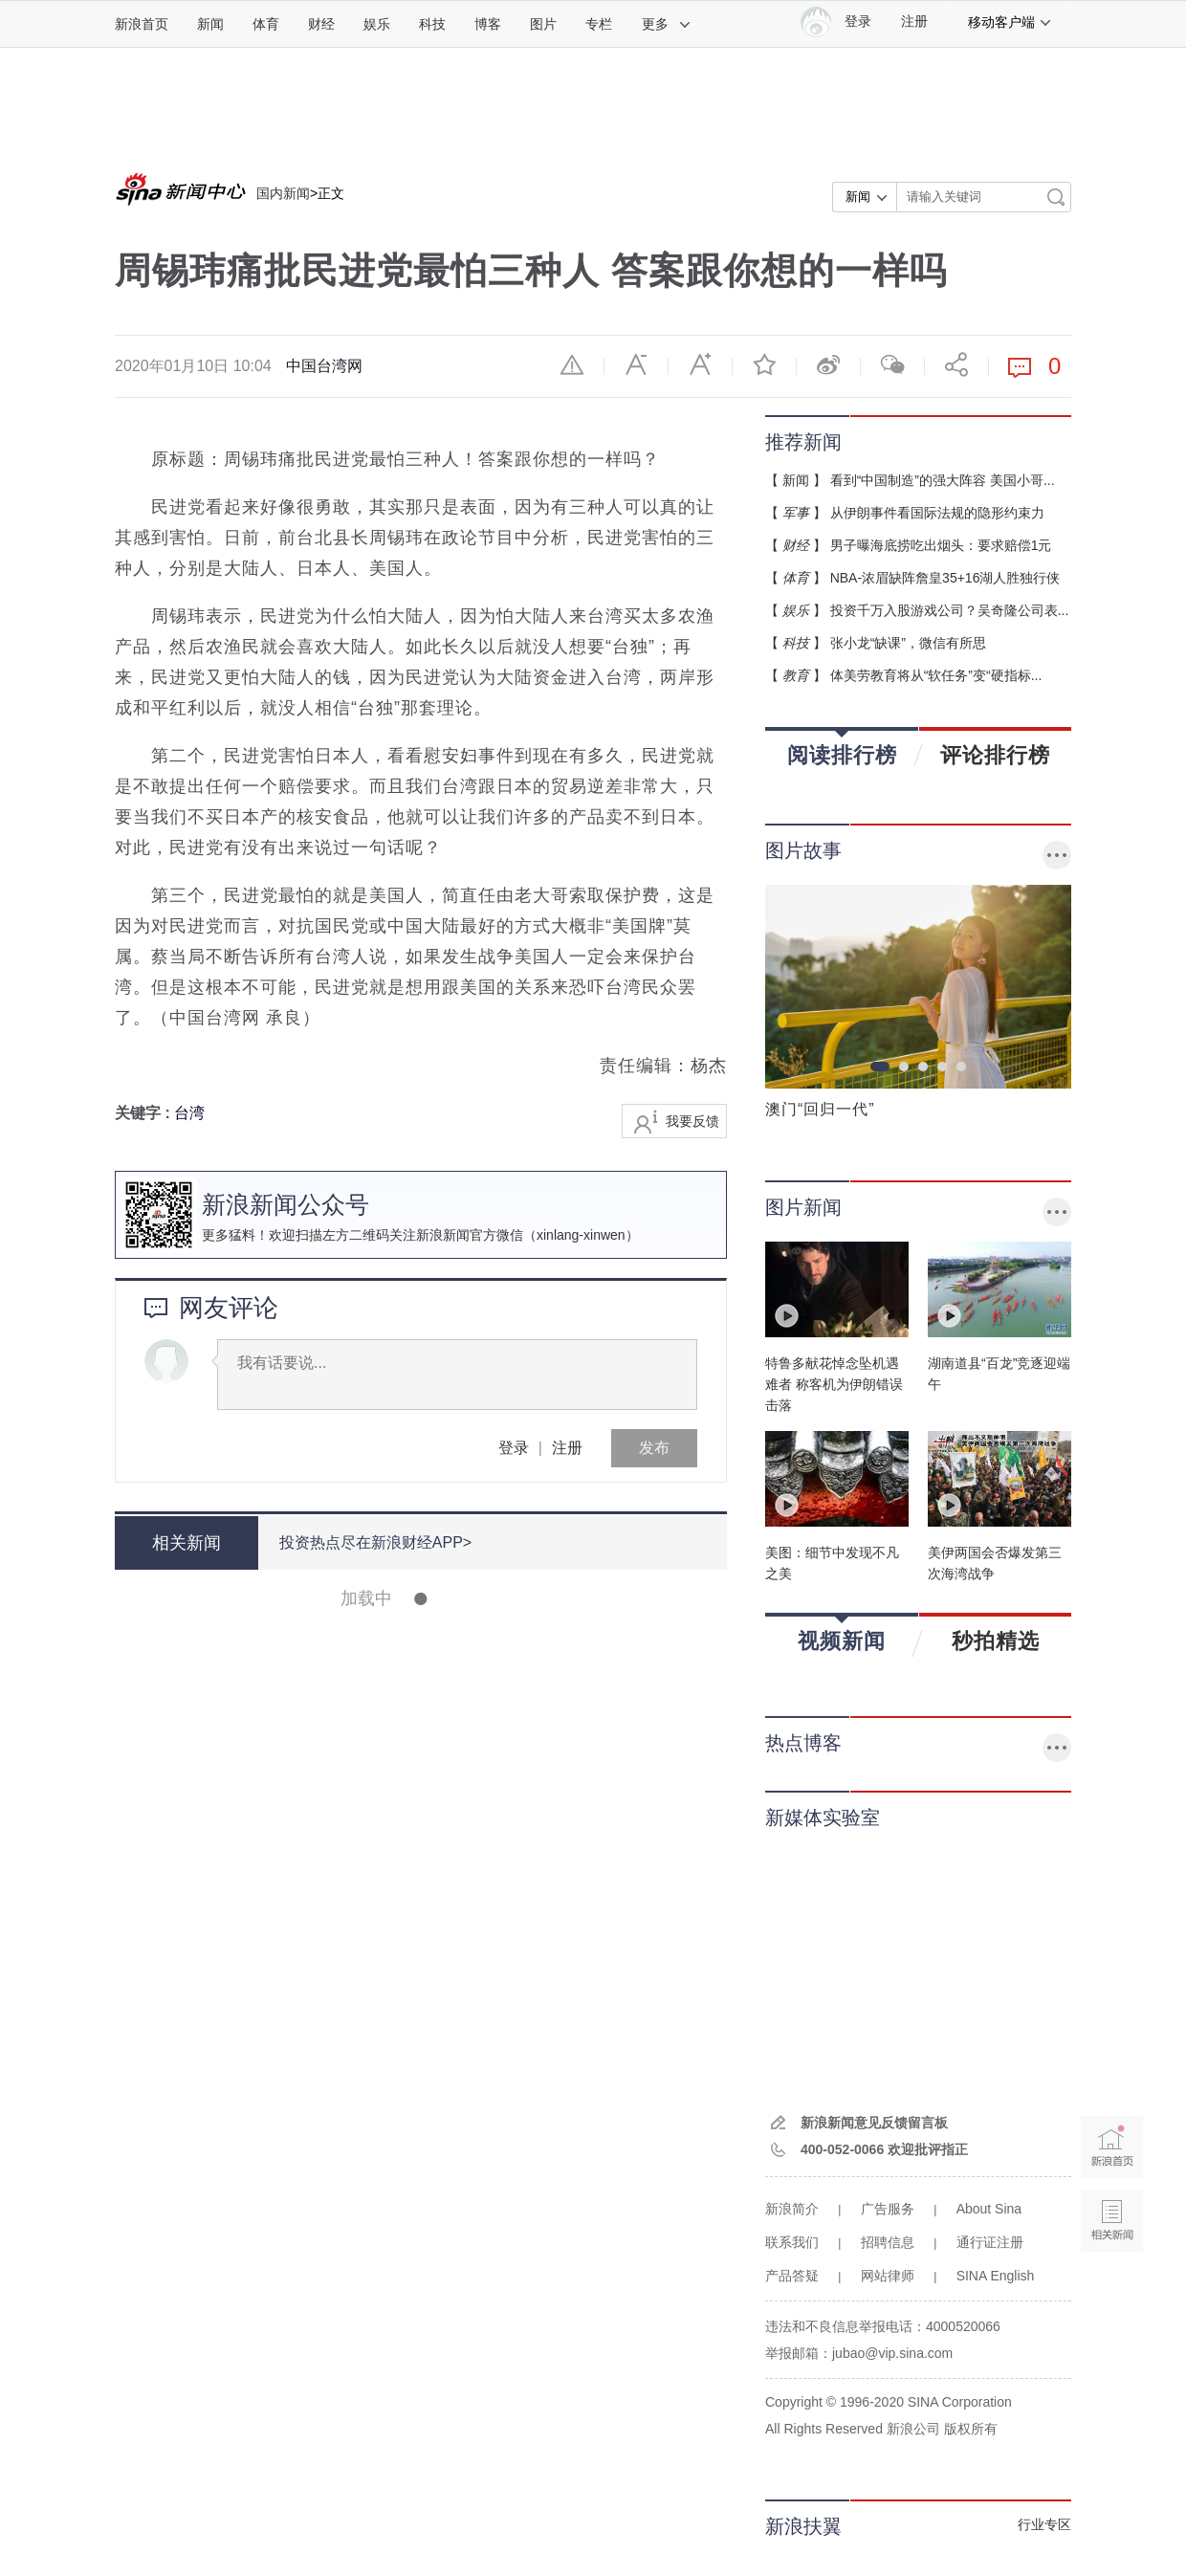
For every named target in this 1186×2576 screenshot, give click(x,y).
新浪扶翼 (803, 2526)
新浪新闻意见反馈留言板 (874, 2122)
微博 (828, 364)
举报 (572, 364)
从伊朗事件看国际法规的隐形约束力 (937, 512)
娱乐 (376, 24)
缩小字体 (636, 364)
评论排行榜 (995, 754)
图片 (543, 24)
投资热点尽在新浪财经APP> (375, 1542)
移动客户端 (1010, 22)
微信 (892, 364)
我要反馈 (692, 1121)
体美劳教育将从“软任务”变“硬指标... (936, 675)
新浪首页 (141, 24)
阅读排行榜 (842, 748)
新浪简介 (792, 2208)
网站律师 (887, 2275)
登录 (513, 1448)
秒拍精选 (996, 1640)
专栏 (598, 24)
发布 (654, 1448)
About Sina (989, 2208)
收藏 (764, 364)
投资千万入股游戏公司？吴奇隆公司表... (949, 610)
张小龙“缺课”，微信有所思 (908, 642)
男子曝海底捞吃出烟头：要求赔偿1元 (941, 545)
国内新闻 (283, 193)
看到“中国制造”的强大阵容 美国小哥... (942, 480)
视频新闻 (842, 1634)
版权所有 (971, 2428)
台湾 (189, 1113)
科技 (432, 24)
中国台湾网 (324, 366)
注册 (914, 21)
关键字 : (144, 1113)
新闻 (210, 24)
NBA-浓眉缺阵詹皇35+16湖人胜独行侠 (945, 577)
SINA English (995, 2275)
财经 (321, 24)
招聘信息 (887, 2242)
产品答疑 (792, 2275)
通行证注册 (989, 2242)
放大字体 (700, 364)
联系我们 (792, 2242)
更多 (667, 24)
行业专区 (1044, 2524)
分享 (956, 364)
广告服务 (887, 2208)
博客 (487, 24)
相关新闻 (186, 1542)
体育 (266, 24)
